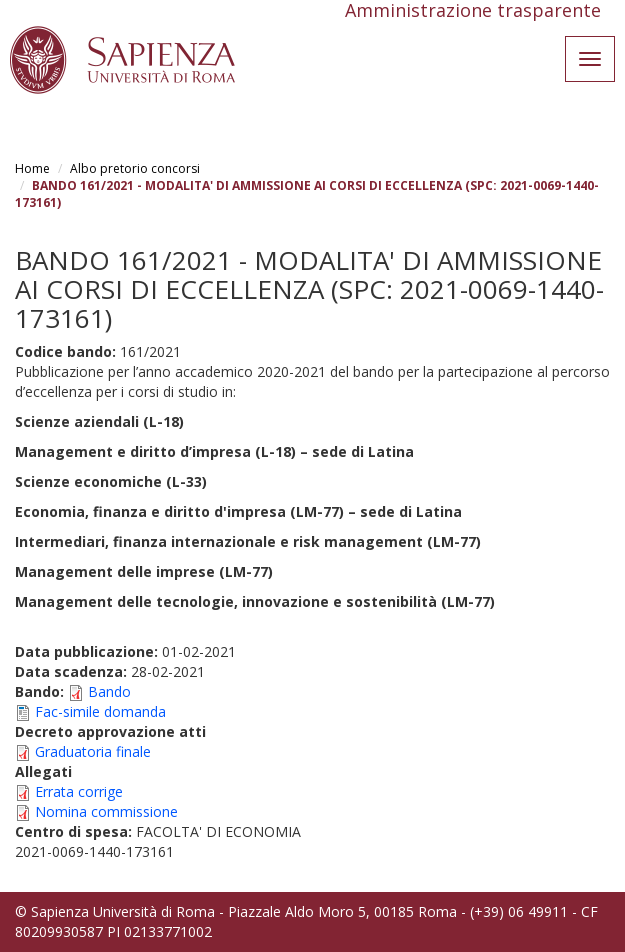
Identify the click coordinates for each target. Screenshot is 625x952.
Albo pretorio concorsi (135, 168)
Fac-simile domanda (100, 711)
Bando (109, 691)
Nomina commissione (106, 811)
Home (32, 168)
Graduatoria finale (93, 751)
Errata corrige (79, 791)
